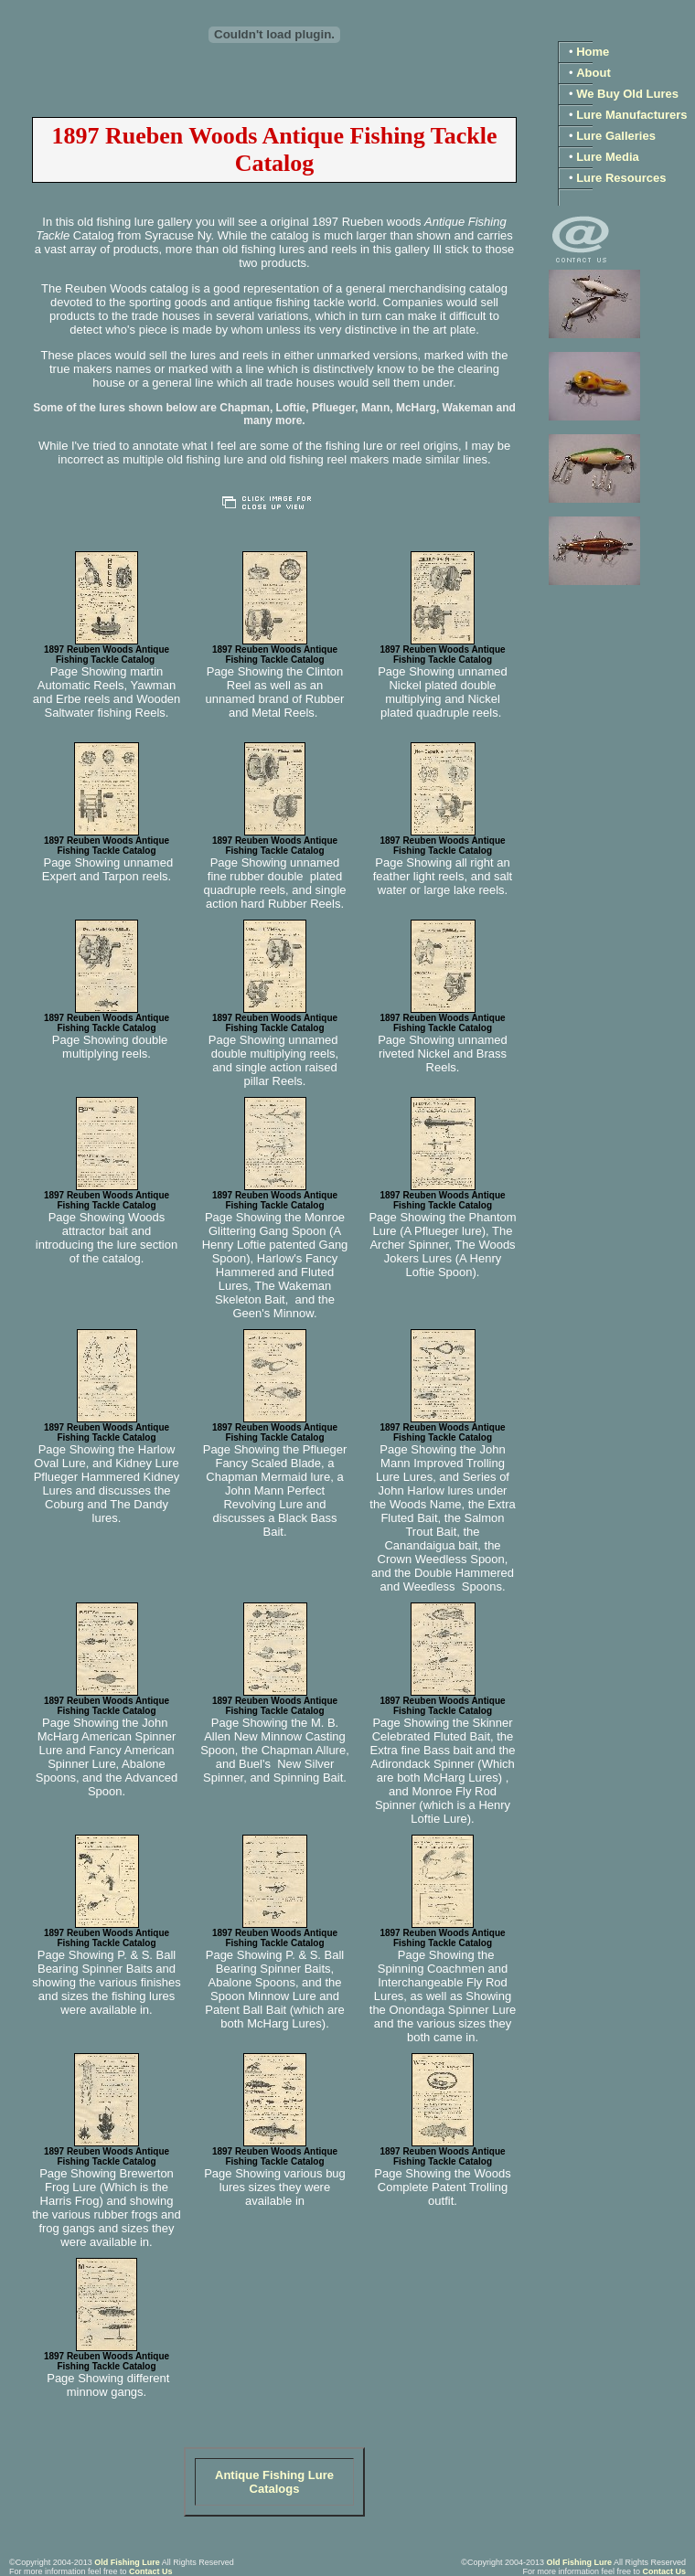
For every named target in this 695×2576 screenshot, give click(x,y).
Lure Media (607, 157)
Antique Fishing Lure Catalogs (274, 2482)
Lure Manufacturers (631, 115)
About (593, 73)
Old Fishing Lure (127, 2562)
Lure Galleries (616, 136)
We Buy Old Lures (627, 94)
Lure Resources (621, 178)
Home (592, 52)
